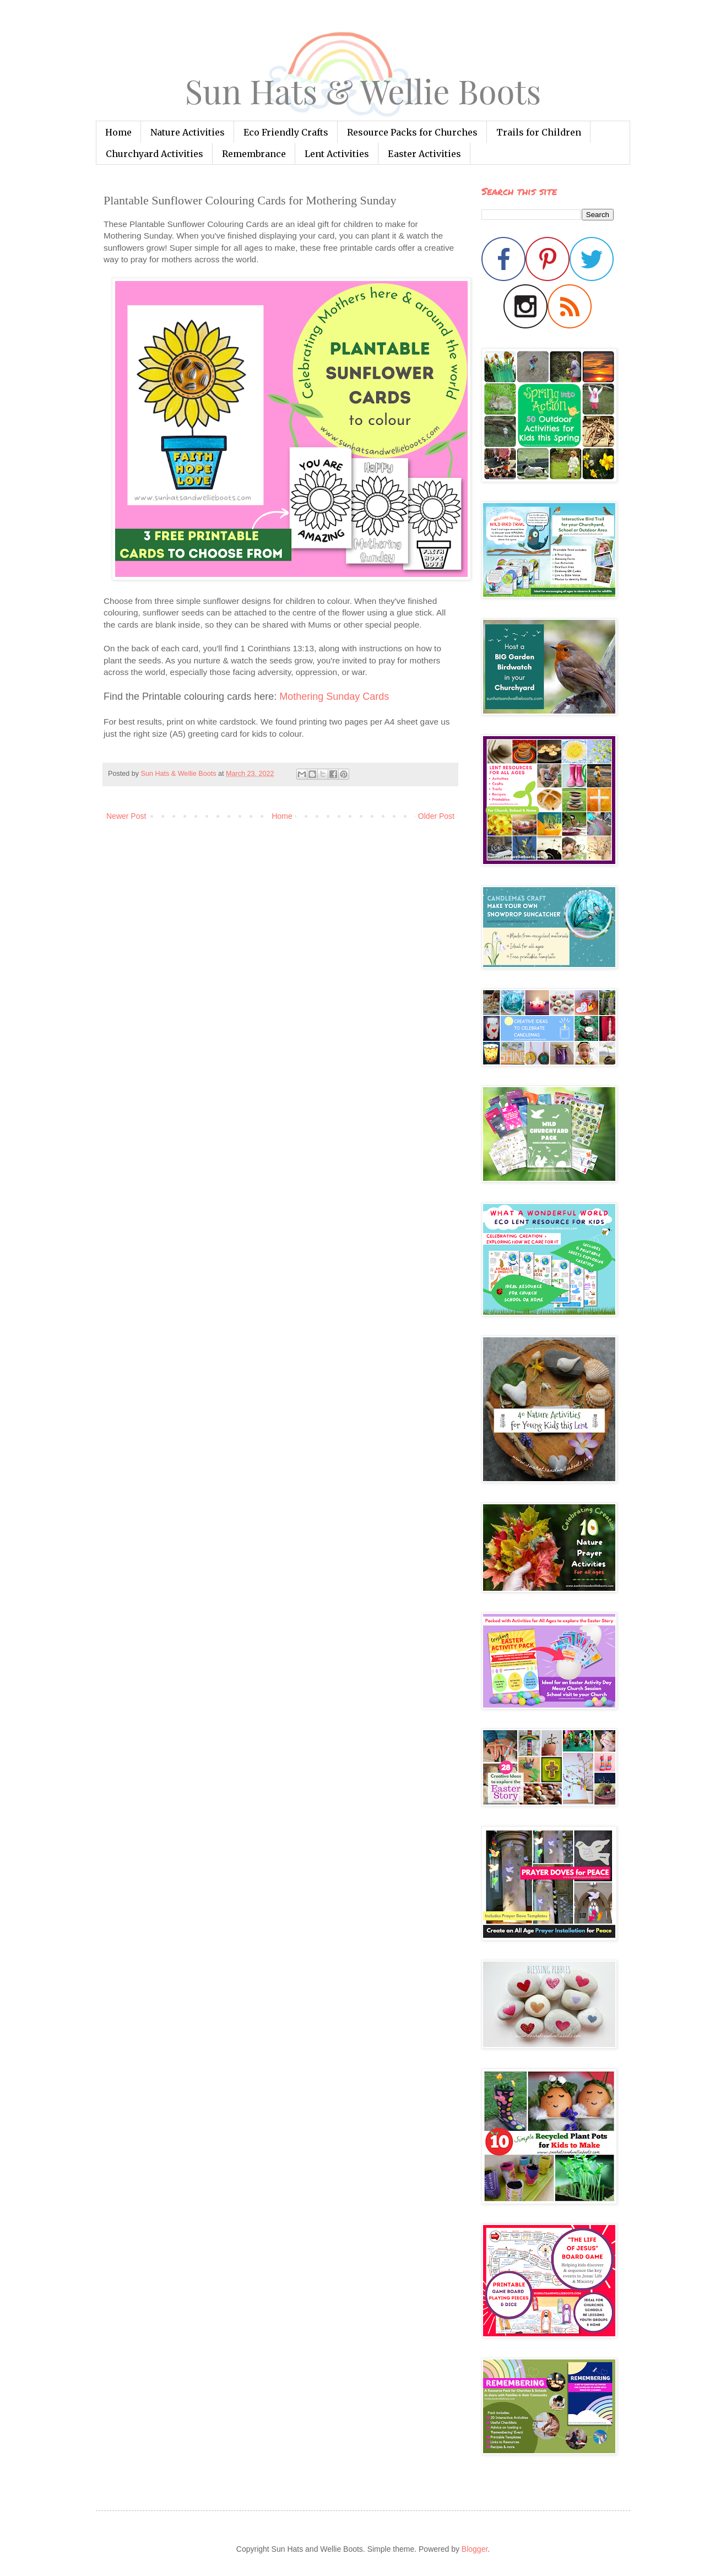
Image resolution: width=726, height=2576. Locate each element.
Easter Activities (424, 153)
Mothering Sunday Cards (334, 696)
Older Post (436, 816)
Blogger (474, 2549)
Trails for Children (538, 132)
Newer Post (126, 816)
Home (118, 132)
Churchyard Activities (154, 153)
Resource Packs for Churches (412, 132)
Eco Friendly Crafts (285, 132)
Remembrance (254, 153)
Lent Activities (337, 153)
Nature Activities (187, 132)
